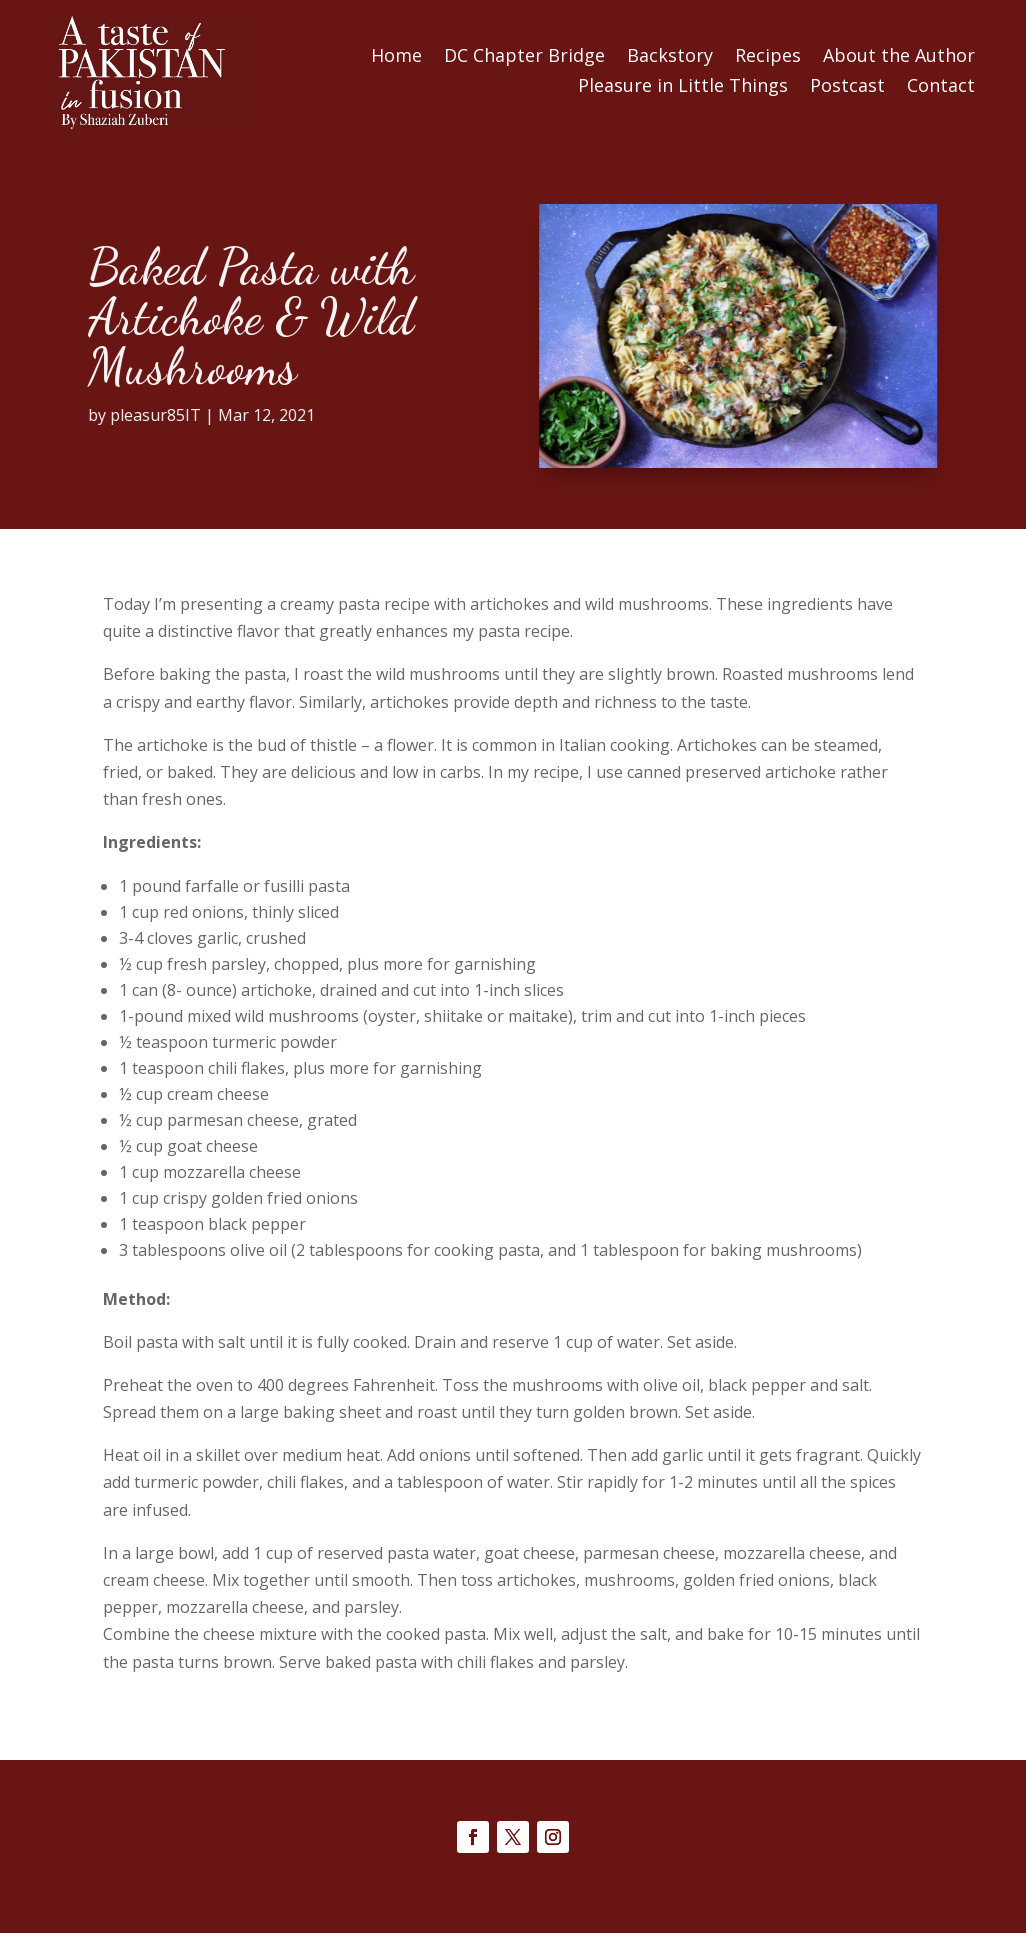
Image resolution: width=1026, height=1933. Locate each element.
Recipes (768, 57)
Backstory (670, 57)
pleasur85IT (86, 415)
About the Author (899, 57)
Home (396, 57)
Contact (941, 87)
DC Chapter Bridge (524, 57)
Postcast (847, 87)
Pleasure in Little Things (683, 87)
